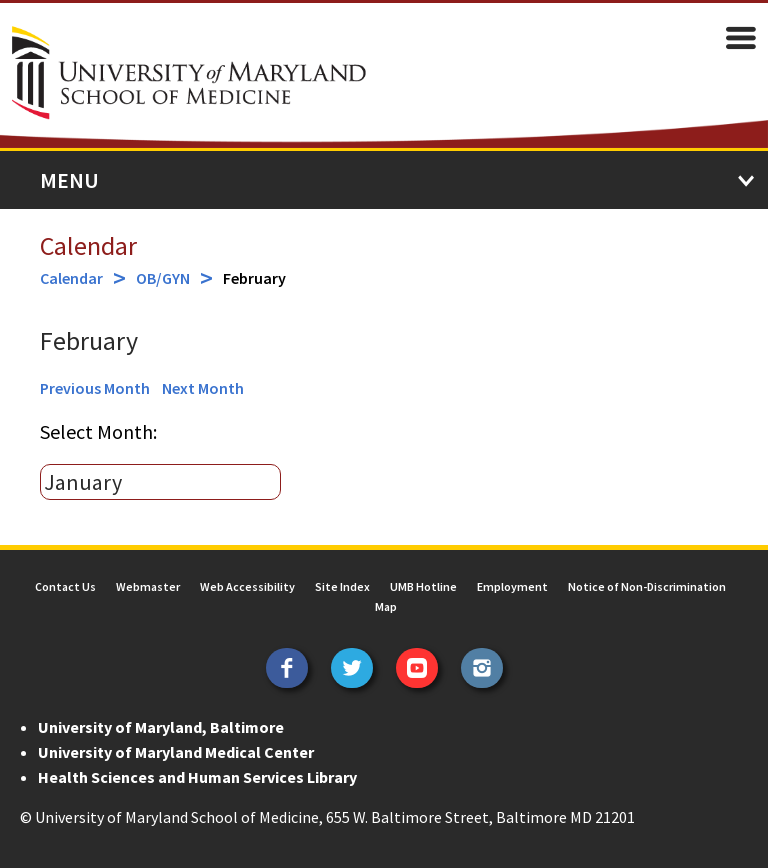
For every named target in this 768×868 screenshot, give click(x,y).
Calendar (88, 245)
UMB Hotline (423, 586)
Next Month (203, 388)
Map (386, 606)
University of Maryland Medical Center (176, 752)
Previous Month (95, 388)
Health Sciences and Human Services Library (197, 777)
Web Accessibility (247, 586)
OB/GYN (163, 278)
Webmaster (148, 586)
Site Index (342, 586)
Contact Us (65, 586)
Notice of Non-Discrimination (647, 586)
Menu (69, 180)
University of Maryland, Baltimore (161, 727)
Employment (512, 586)
